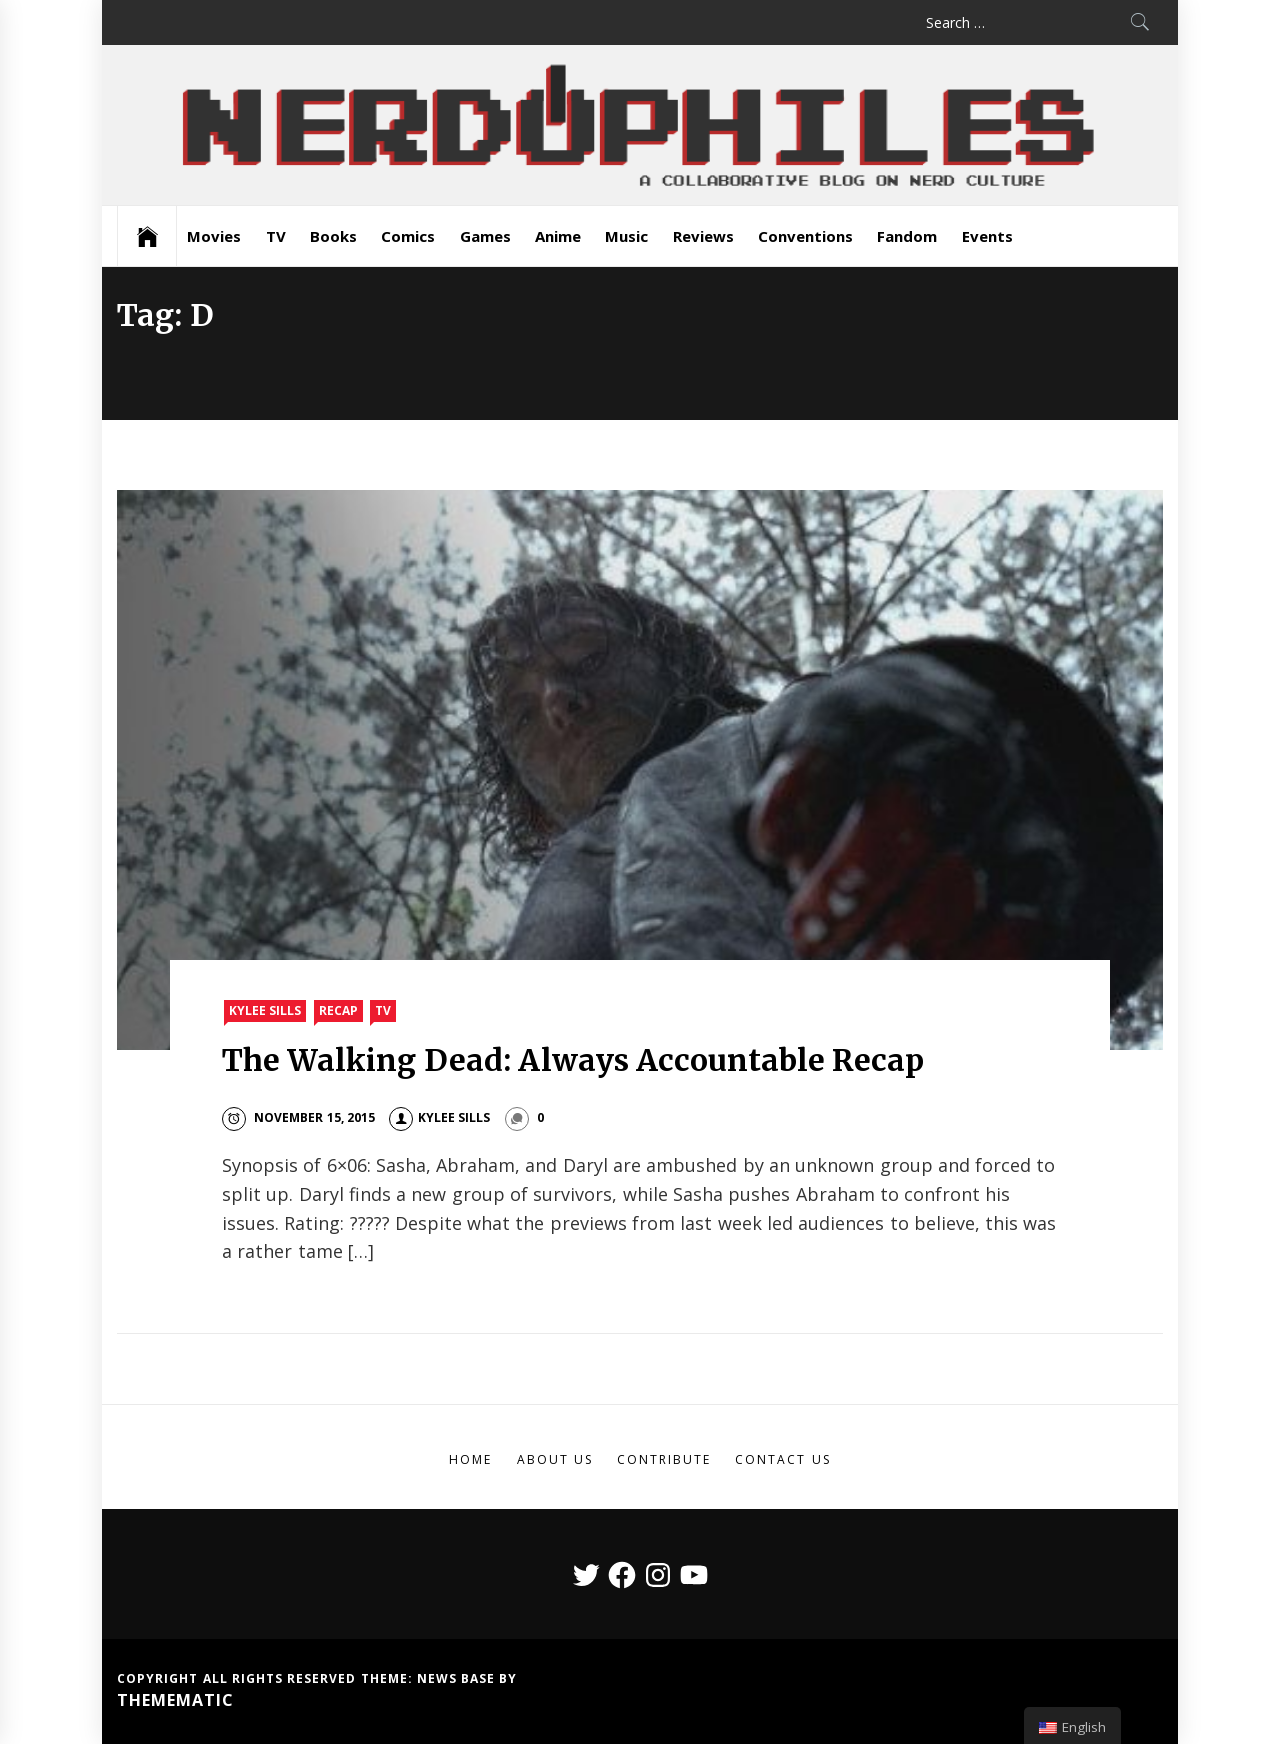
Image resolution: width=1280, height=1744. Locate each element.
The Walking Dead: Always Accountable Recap (573, 1060)
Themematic (175, 1700)
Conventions (805, 236)
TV (276, 236)
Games (485, 236)
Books (333, 236)
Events (987, 236)
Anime (558, 236)
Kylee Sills (265, 1010)
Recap (338, 1010)
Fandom (907, 236)
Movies (214, 236)
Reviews (703, 236)
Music (626, 236)
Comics (408, 236)
